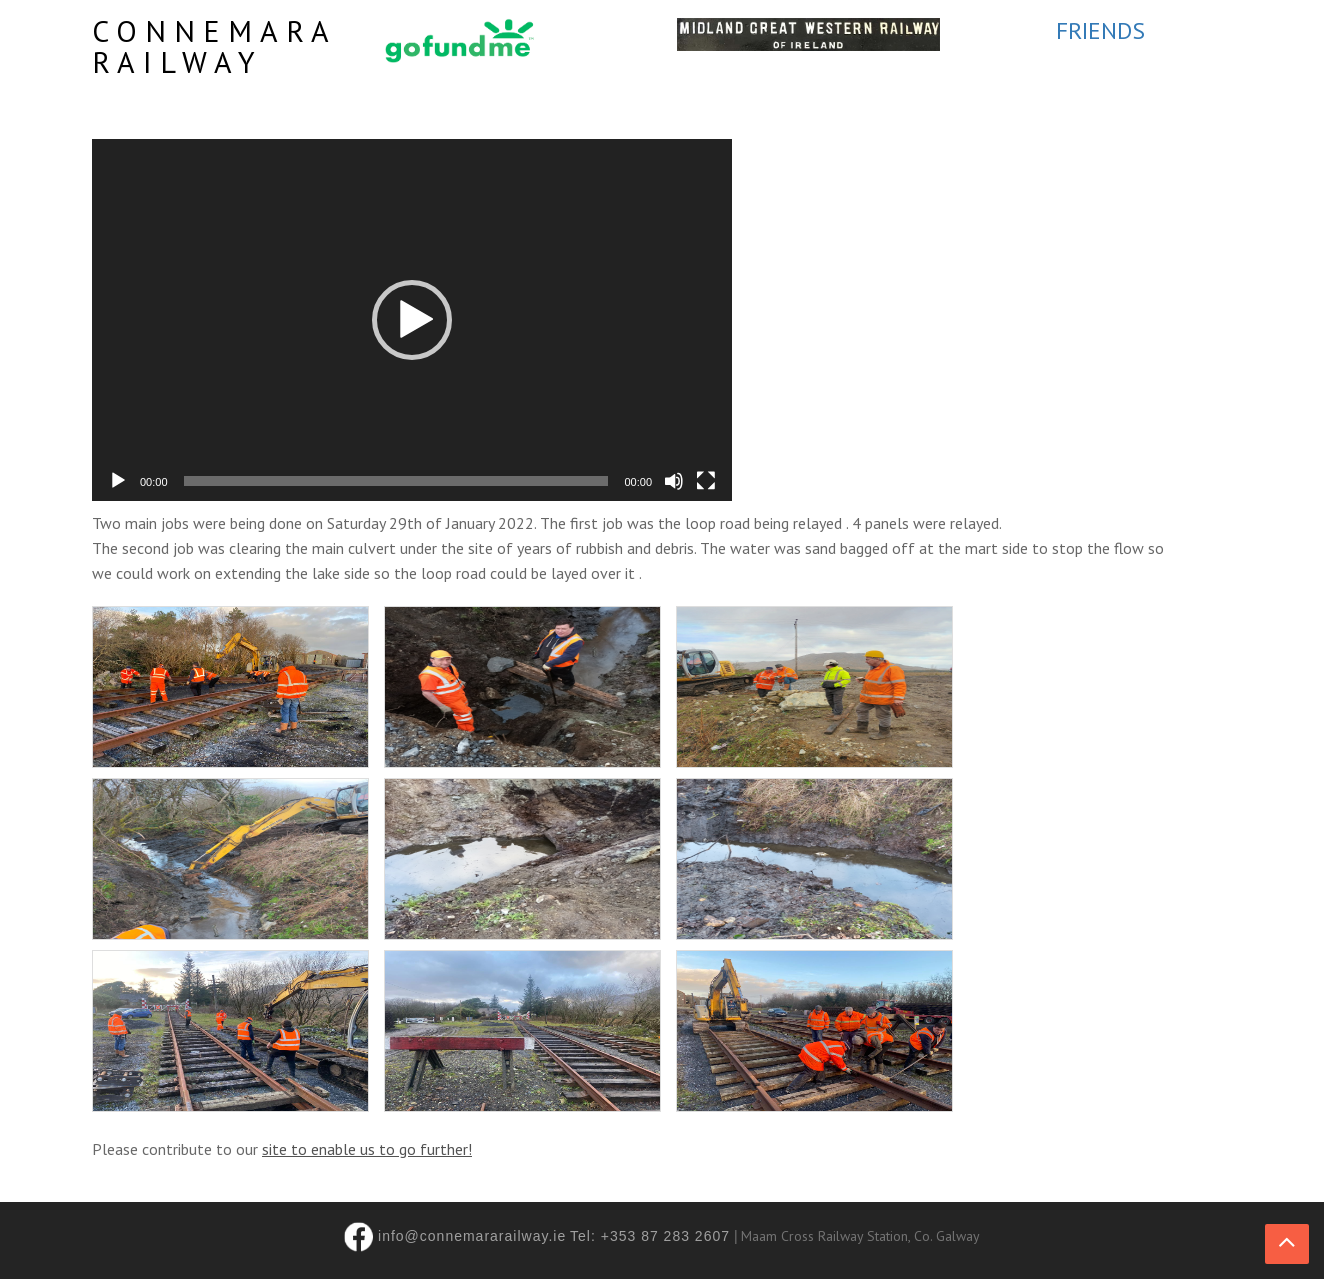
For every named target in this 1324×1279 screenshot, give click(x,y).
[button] (412, 320)
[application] (412, 320)
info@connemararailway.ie (472, 1236)
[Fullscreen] (706, 481)
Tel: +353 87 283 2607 (650, 1236)
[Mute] (674, 481)
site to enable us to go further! (367, 1149)
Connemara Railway (214, 46)
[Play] (118, 481)
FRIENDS (1100, 30)
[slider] (396, 481)
